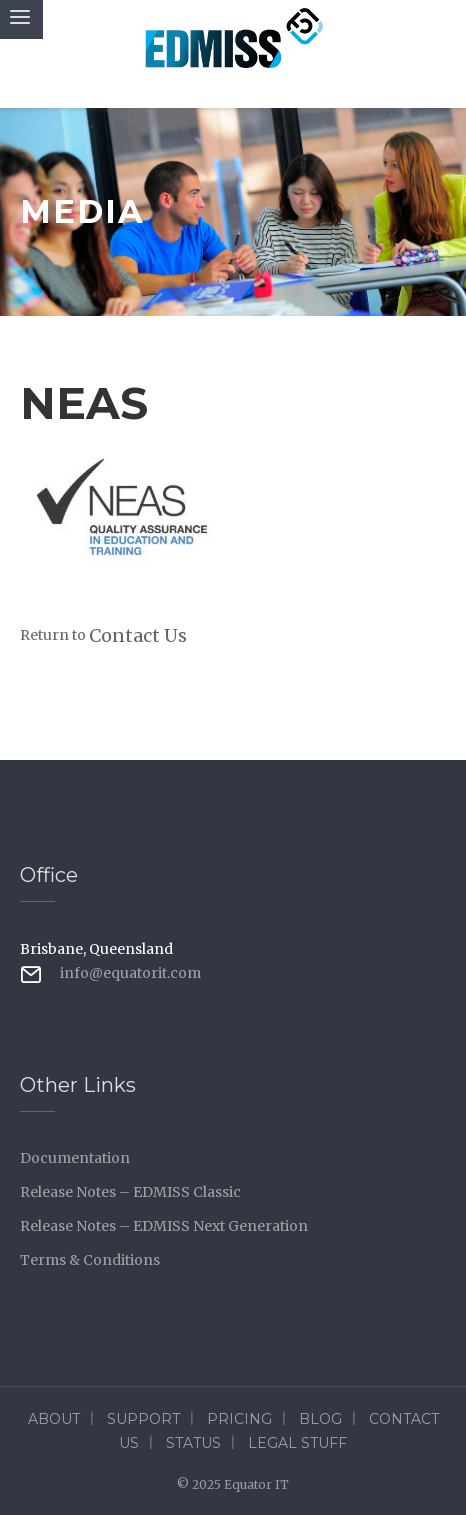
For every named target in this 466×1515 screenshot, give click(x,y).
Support (143, 1419)
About (54, 1419)
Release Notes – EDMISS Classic (130, 1192)
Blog (320, 1419)
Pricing (239, 1419)
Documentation (75, 1158)
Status (193, 1443)
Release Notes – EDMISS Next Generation (164, 1226)
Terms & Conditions (90, 1260)
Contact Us (138, 635)
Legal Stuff (297, 1443)
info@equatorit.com (130, 973)
